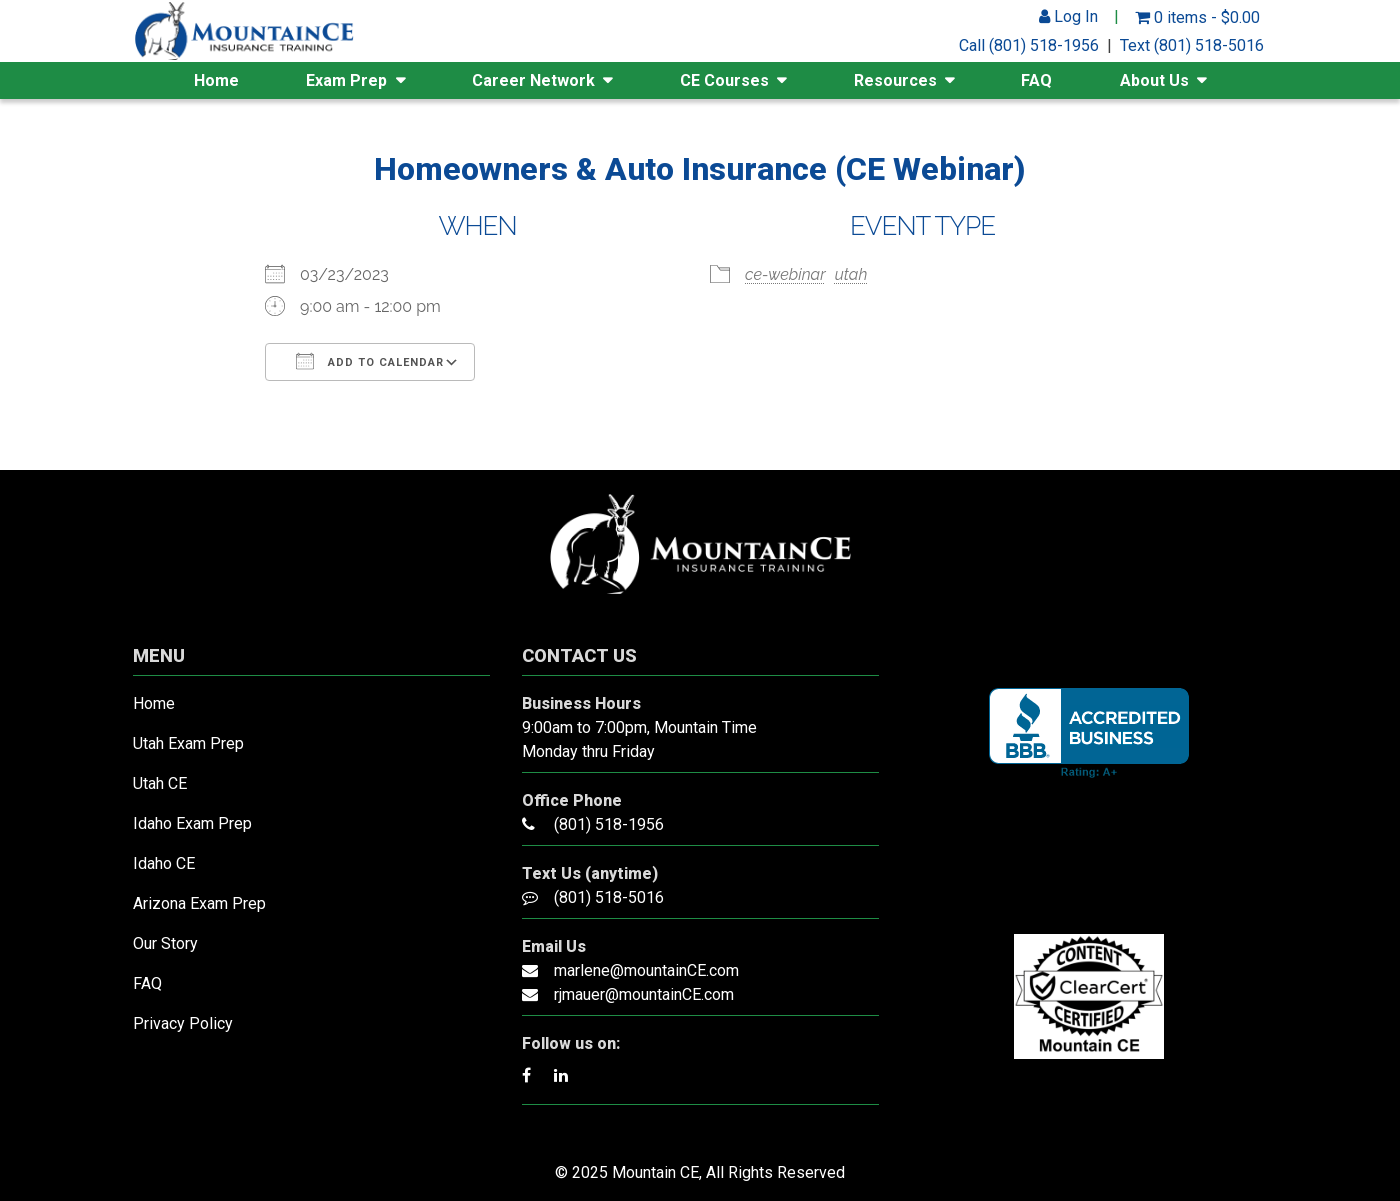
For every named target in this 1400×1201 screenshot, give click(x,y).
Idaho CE (164, 863)
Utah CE (160, 783)
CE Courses (724, 80)
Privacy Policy (183, 1023)
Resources (895, 80)
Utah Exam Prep (188, 743)
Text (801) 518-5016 (1192, 45)
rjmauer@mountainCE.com (644, 994)
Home (216, 80)
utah (851, 274)
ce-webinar (785, 274)
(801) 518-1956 (609, 824)
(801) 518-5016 (609, 897)
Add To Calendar (370, 361)
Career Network (533, 80)
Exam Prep (346, 80)
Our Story (165, 943)
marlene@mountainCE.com (646, 970)
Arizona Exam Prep (199, 903)
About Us (1154, 80)
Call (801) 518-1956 (1029, 45)
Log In (1068, 16)
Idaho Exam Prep (192, 823)
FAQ (1036, 80)
